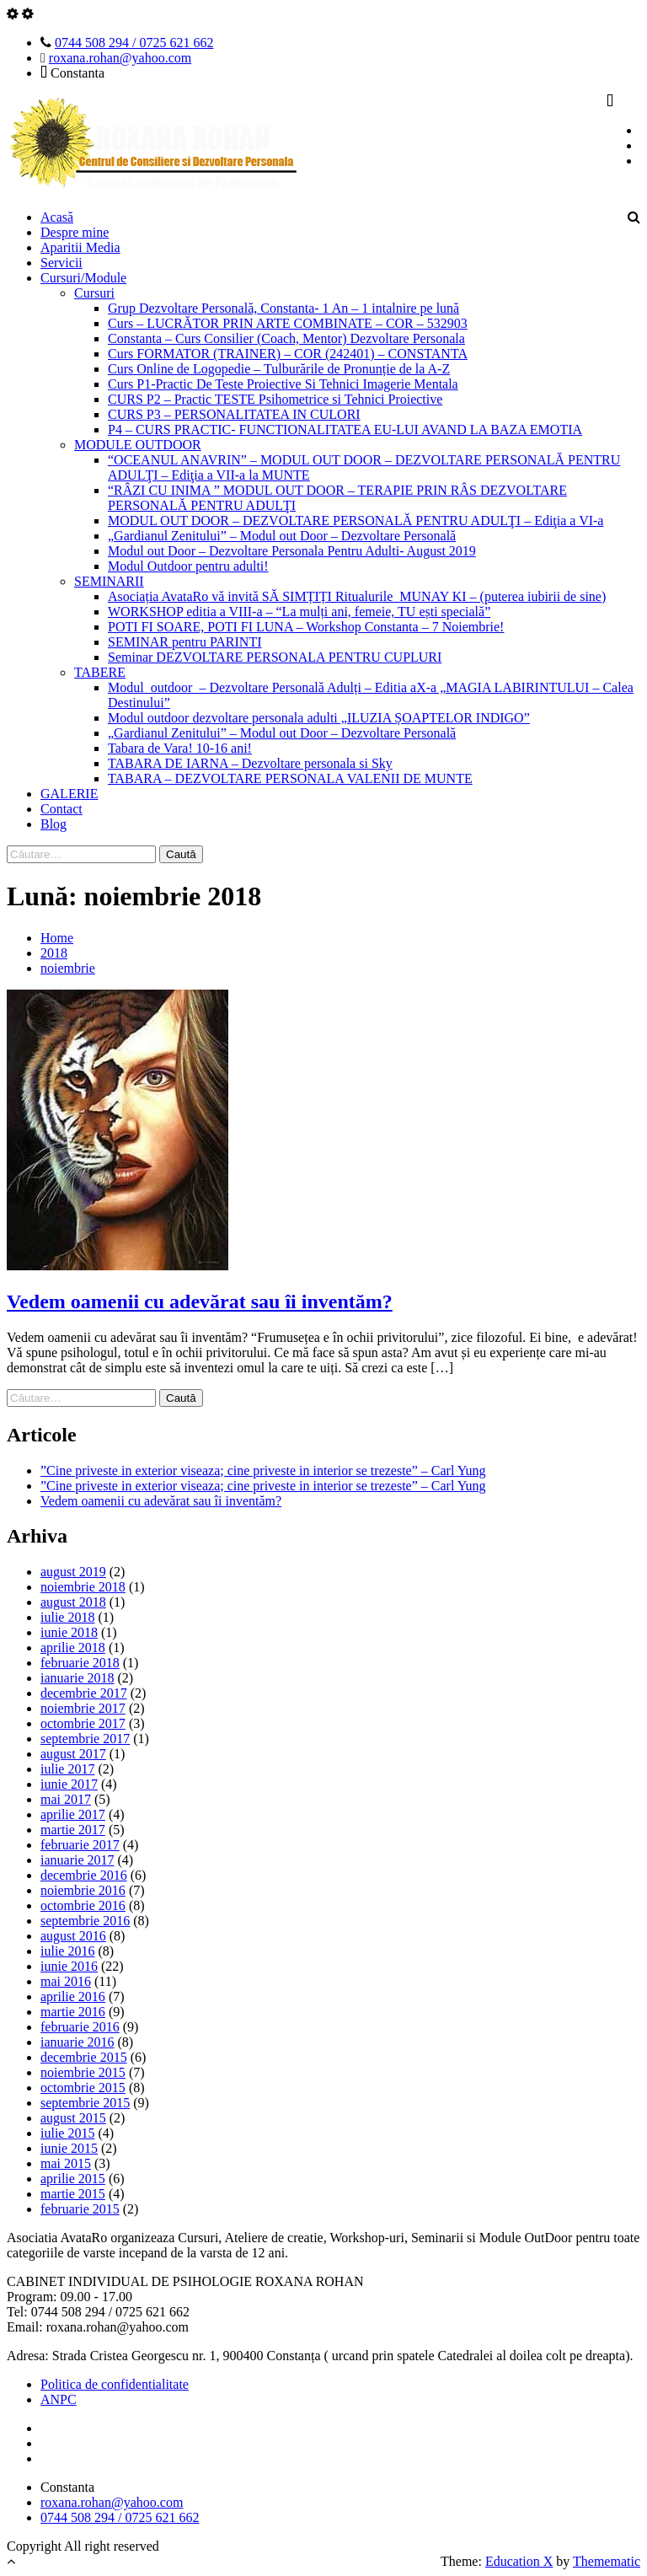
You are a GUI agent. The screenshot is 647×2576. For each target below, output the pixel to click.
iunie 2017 (69, 1784)
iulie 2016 (67, 1951)
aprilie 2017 (72, 1814)
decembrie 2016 (83, 1875)
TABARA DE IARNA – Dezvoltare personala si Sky (250, 763)
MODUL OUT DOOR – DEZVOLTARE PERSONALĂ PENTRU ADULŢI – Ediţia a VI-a (355, 520)
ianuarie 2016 (77, 2042)
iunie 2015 (69, 2148)
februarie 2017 (80, 1845)
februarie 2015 (80, 2209)
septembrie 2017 (85, 1738)
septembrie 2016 (85, 1920)
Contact (61, 809)
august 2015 (73, 2118)
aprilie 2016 (72, 1996)
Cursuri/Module (83, 278)
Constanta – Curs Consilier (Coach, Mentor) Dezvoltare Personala (286, 338)
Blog (53, 824)
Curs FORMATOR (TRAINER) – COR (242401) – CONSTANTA (288, 353)
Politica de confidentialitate (114, 2384)
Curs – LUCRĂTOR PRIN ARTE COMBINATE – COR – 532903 (288, 323)
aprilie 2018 (72, 1647)
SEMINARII (109, 581)
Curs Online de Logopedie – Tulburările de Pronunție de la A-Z (279, 369)
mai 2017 (65, 1799)
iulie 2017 (67, 1769)
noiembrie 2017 (83, 1708)
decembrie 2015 (83, 2057)
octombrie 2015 (83, 2087)
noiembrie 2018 (83, 1587)
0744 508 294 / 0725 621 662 (134, 42)
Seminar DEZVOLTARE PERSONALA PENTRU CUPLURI (274, 657)
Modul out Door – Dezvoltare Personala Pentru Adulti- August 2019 (292, 551)
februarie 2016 (80, 2027)
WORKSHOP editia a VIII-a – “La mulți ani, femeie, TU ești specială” (299, 611)
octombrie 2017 (83, 1723)
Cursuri (94, 293)
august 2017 (73, 1754)
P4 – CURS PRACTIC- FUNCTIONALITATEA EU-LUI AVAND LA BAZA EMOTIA (345, 429)
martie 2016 (72, 2011)
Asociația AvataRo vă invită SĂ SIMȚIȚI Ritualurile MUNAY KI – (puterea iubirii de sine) (357, 596)
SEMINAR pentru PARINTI (185, 642)
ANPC (58, 2399)
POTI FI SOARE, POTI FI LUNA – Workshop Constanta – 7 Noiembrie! (306, 627)
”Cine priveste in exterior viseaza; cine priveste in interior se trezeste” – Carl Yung (263, 1470)
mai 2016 (65, 1981)
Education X (519, 2561)
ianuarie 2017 (77, 1860)
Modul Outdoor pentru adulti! (188, 566)
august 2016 (73, 1936)
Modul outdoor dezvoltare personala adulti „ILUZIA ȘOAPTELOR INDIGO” (319, 718)
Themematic (606, 2561)
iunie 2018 (69, 1632)
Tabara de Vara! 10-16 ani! (180, 748)
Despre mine (74, 232)
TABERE (100, 672)
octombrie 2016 (83, 1905)
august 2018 (73, 1602)
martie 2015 (72, 2194)
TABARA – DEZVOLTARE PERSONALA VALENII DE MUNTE (290, 778)
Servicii (61, 262)
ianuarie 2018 (77, 1678)
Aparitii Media (80, 247)
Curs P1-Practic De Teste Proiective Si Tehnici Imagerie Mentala (283, 384)
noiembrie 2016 (83, 1890)
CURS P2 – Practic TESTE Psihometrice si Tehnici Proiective (275, 399)
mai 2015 (65, 2163)
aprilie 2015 (72, 2178)
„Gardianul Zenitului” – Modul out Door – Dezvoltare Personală (282, 536)
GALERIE (69, 793)
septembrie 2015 (85, 2103)
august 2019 (73, 1571)
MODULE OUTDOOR (137, 444)
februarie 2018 (80, 1663)
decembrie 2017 (83, 1693)
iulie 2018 (67, 1617)
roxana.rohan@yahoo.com (120, 58)
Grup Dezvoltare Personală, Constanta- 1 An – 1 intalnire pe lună (283, 308)
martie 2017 (72, 1829)
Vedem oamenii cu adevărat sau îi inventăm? (200, 1301)
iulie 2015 (67, 2133)
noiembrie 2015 (83, 2072)
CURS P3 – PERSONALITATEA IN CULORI (234, 414)
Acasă (56, 217)
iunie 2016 (69, 1966)
